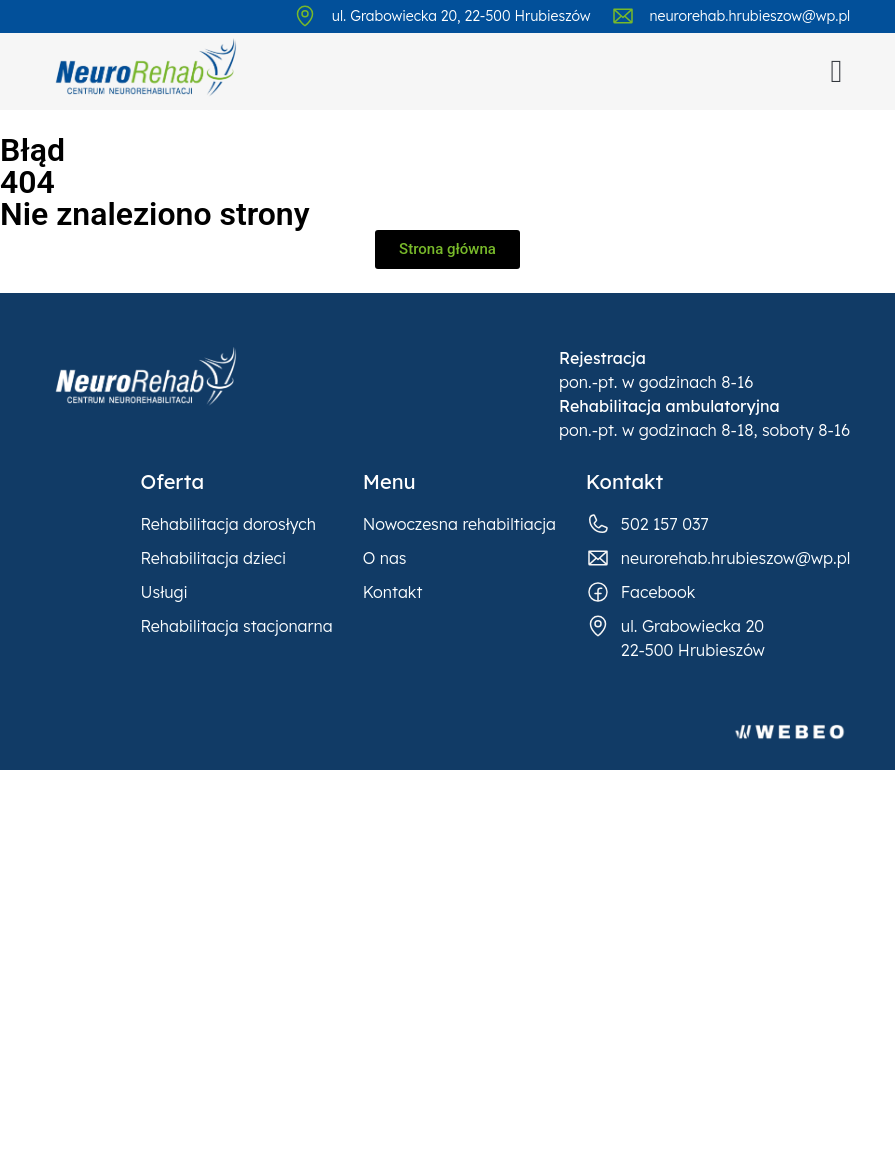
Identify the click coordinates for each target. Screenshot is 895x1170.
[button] (837, 71)
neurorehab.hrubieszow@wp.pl (750, 16)
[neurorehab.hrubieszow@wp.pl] (623, 16)
